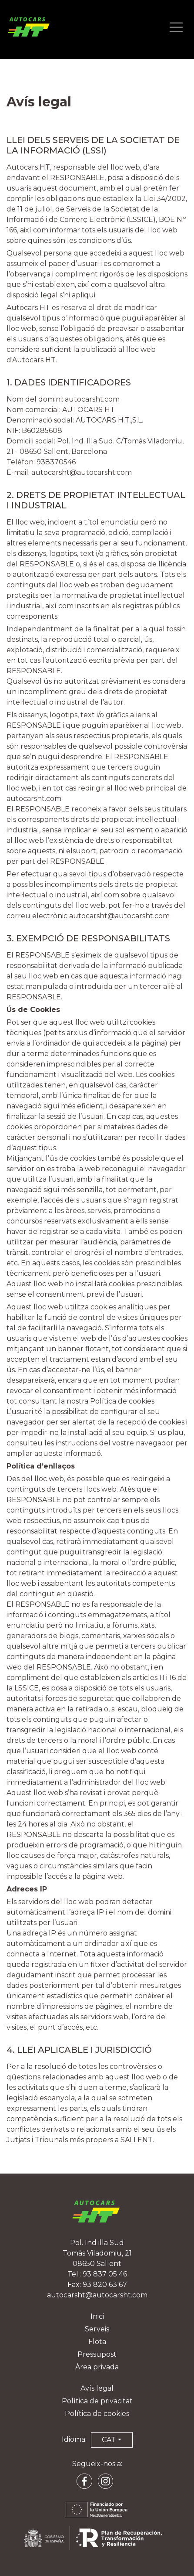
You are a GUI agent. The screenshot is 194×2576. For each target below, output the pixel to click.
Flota (97, 2341)
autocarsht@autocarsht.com (81, 472)
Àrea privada (97, 2367)
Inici (97, 2316)
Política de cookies (97, 2413)
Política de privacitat (97, 2401)
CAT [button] (109, 2440)
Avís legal (97, 2388)
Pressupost (97, 2354)
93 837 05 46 (105, 2274)
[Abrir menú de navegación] (176, 27)
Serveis (97, 2329)
